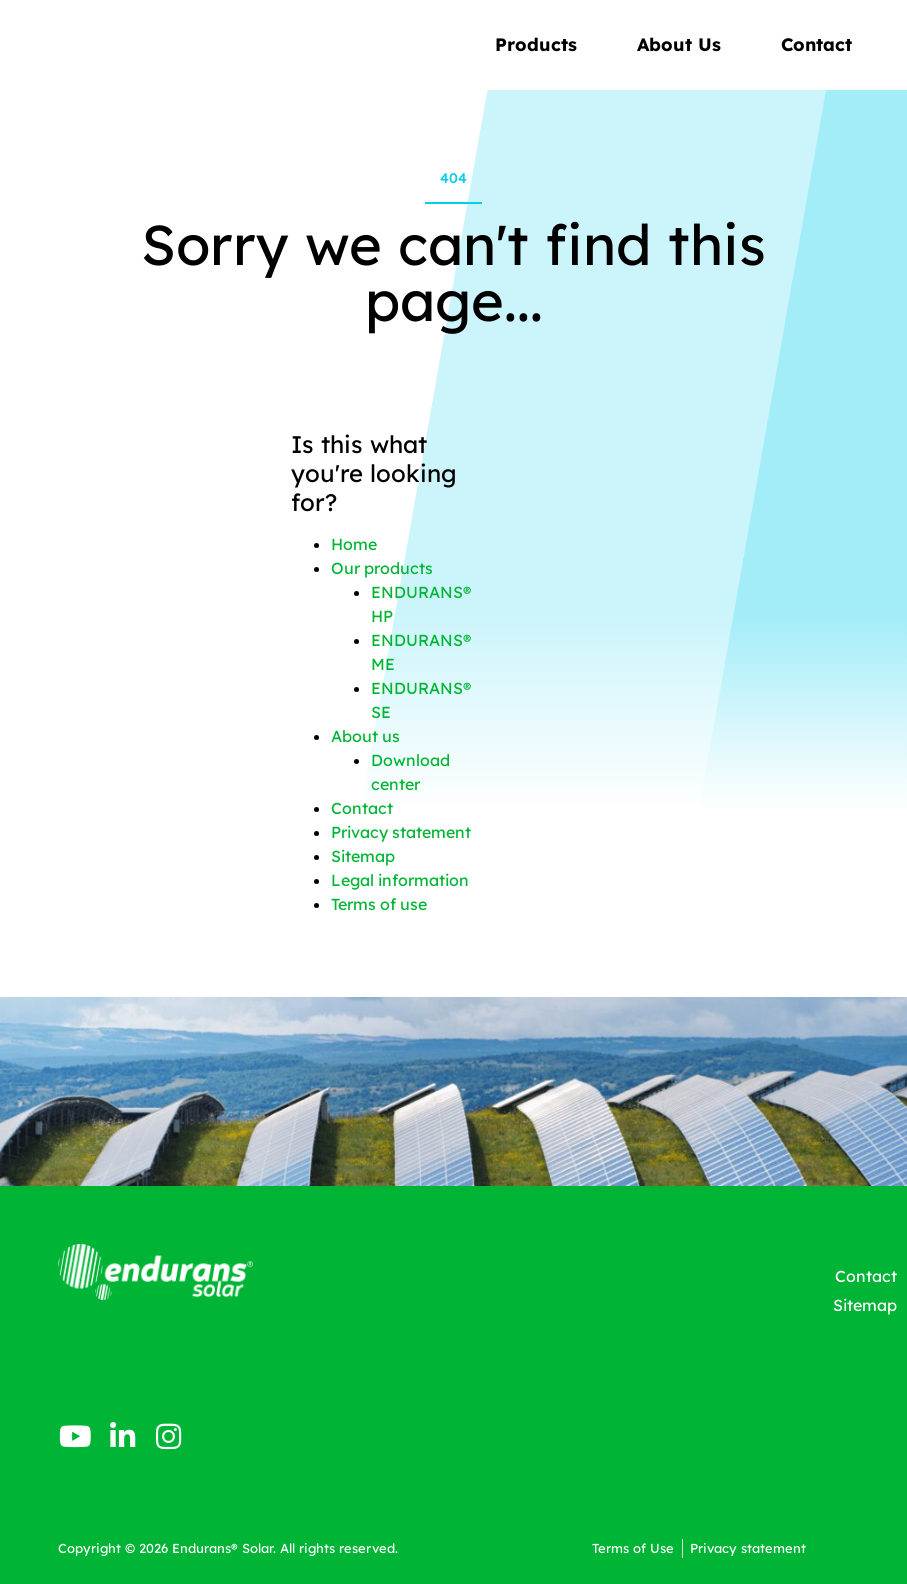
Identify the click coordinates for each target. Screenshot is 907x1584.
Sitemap (363, 856)
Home (354, 544)
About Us (684, 44)
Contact (816, 44)
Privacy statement (401, 832)
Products (541, 44)
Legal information (400, 880)
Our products (382, 568)
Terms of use (379, 904)
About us (365, 736)
